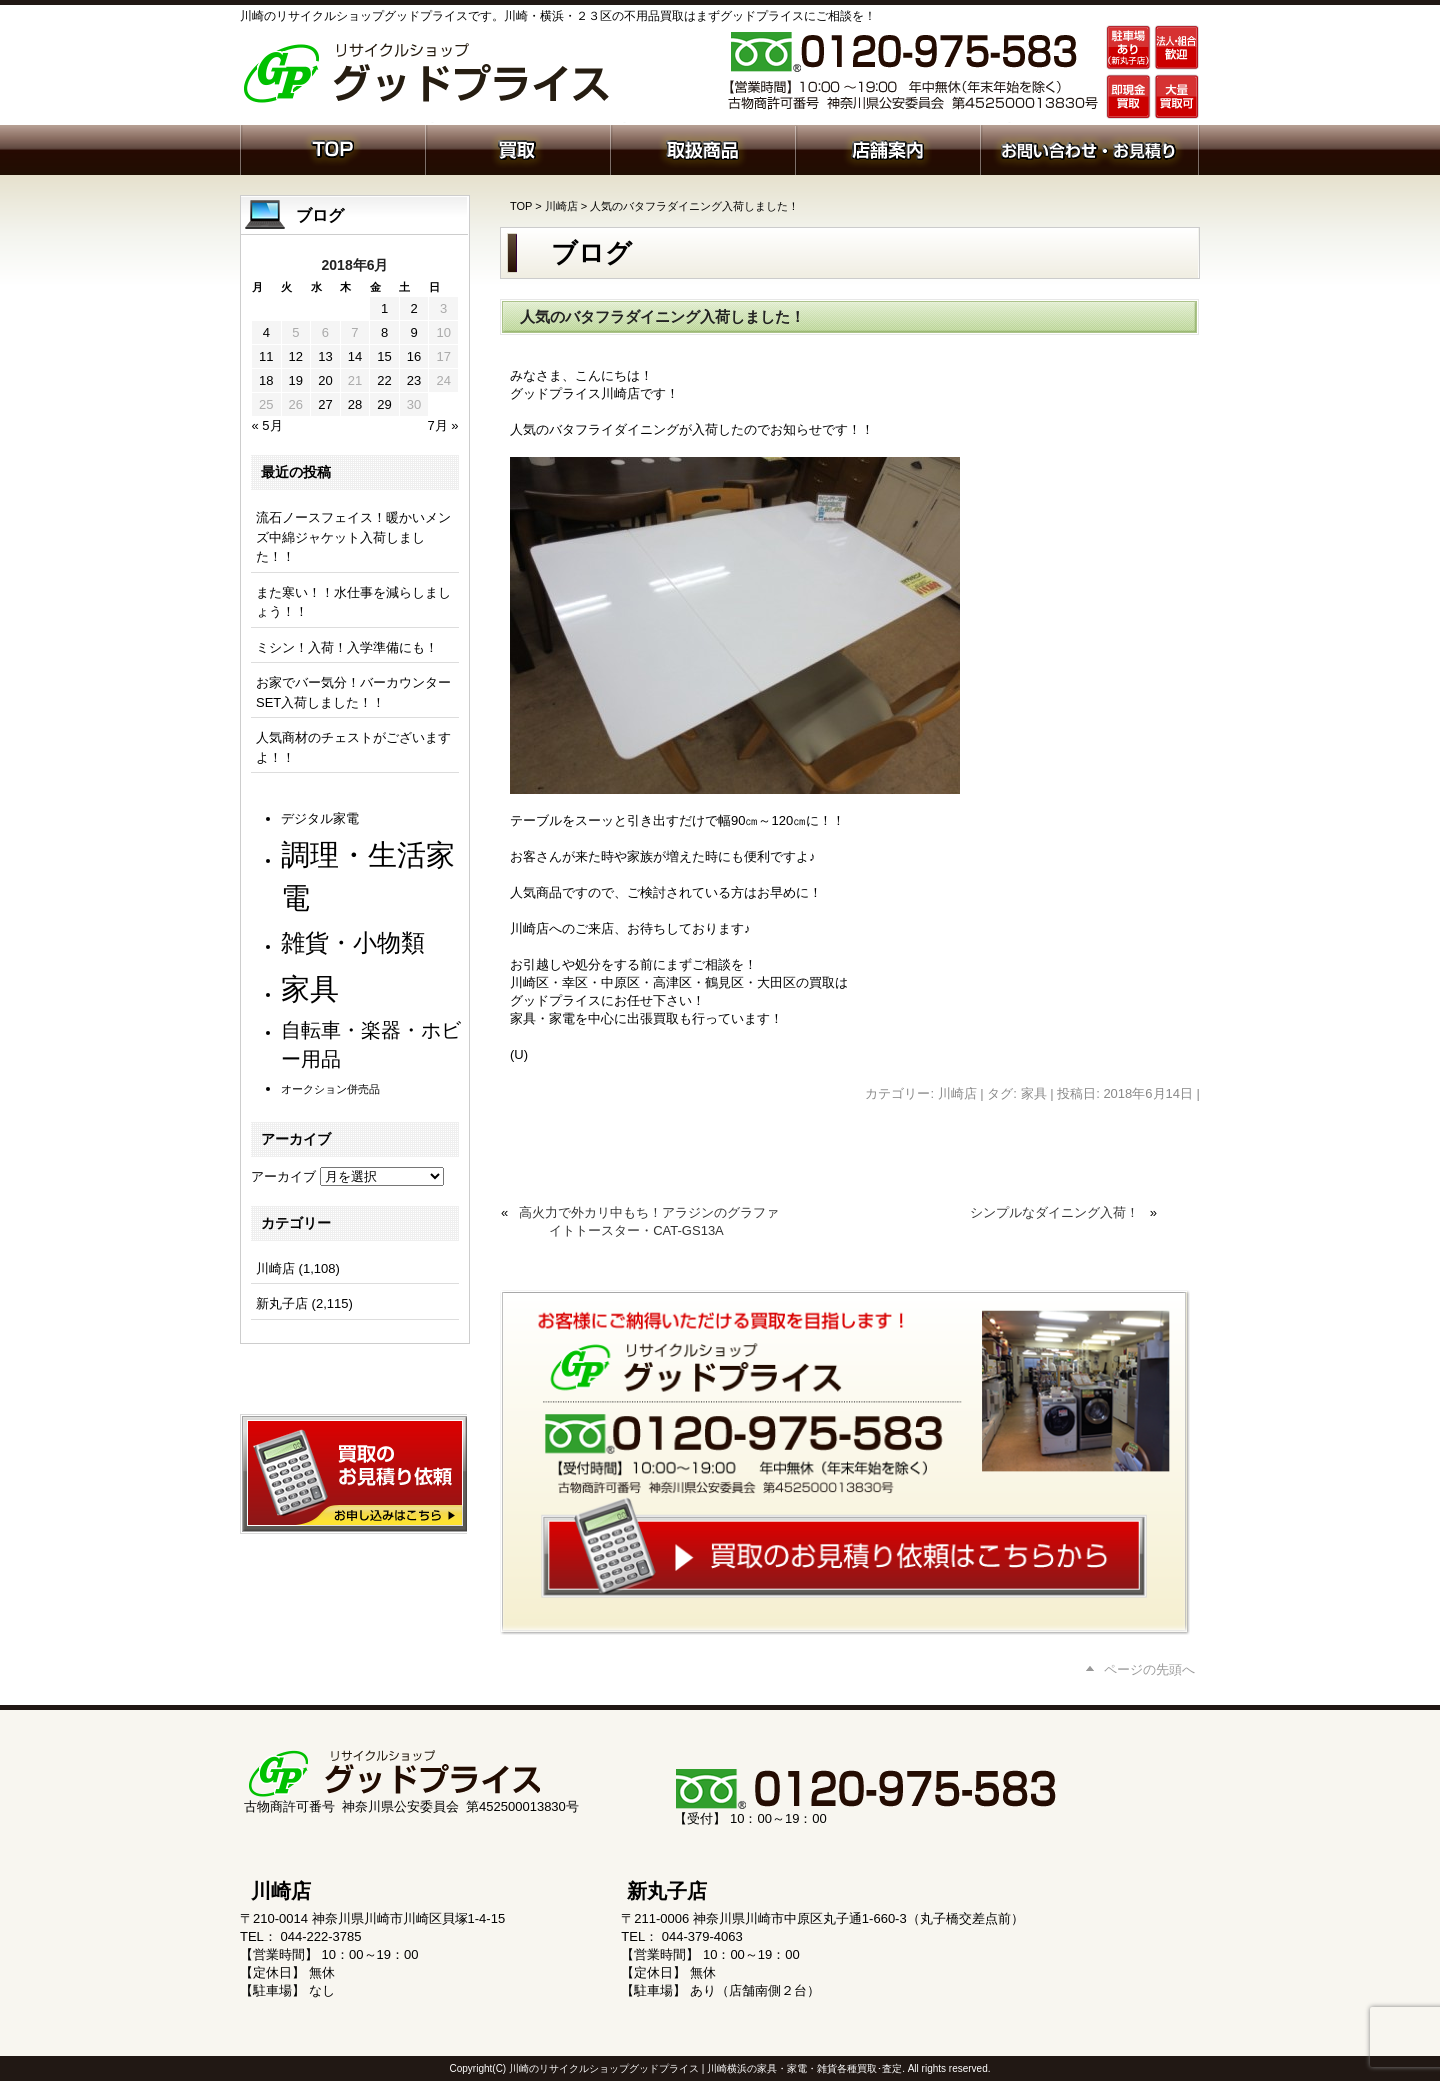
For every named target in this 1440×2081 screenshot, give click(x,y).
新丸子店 (282, 1303)
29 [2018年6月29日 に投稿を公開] (384, 404)
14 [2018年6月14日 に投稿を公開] (355, 356)
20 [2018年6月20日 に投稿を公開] (325, 380)
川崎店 (561, 206)
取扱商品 (702, 148)
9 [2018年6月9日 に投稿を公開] (413, 332)
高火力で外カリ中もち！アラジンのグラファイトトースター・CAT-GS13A (649, 1221)
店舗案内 (887, 148)
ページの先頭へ (1149, 1669)
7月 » (442, 425)
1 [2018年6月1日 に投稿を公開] (384, 308)
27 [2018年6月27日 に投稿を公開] (325, 404)
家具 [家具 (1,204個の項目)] (310, 988)
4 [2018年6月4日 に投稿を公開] (266, 332)
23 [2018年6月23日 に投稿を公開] (414, 380)
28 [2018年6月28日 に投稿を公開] (355, 404)
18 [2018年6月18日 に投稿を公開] (266, 380)
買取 (517, 148)
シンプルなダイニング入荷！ (1054, 1212)
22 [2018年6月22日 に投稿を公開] (384, 380)
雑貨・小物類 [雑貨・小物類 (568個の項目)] (353, 942)
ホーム (332, 148)
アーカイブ (283, 1176)
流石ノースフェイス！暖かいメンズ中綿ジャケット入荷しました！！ (353, 537)
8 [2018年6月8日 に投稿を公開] (384, 332)
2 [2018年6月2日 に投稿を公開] (413, 308)
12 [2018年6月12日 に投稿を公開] (296, 356)
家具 (1034, 1093)
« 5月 (267, 425)
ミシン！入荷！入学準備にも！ (347, 647)
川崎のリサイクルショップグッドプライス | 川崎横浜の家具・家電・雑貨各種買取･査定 (705, 2068)
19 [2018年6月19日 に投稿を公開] (296, 380)
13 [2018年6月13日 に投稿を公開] (325, 356)
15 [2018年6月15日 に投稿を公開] (384, 356)
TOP (521, 206)
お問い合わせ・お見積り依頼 (1089, 148)
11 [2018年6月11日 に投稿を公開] (266, 356)
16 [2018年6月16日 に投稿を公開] (414, 356)
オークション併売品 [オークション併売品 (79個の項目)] (330, 1089)
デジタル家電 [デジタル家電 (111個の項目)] (320, 818)
